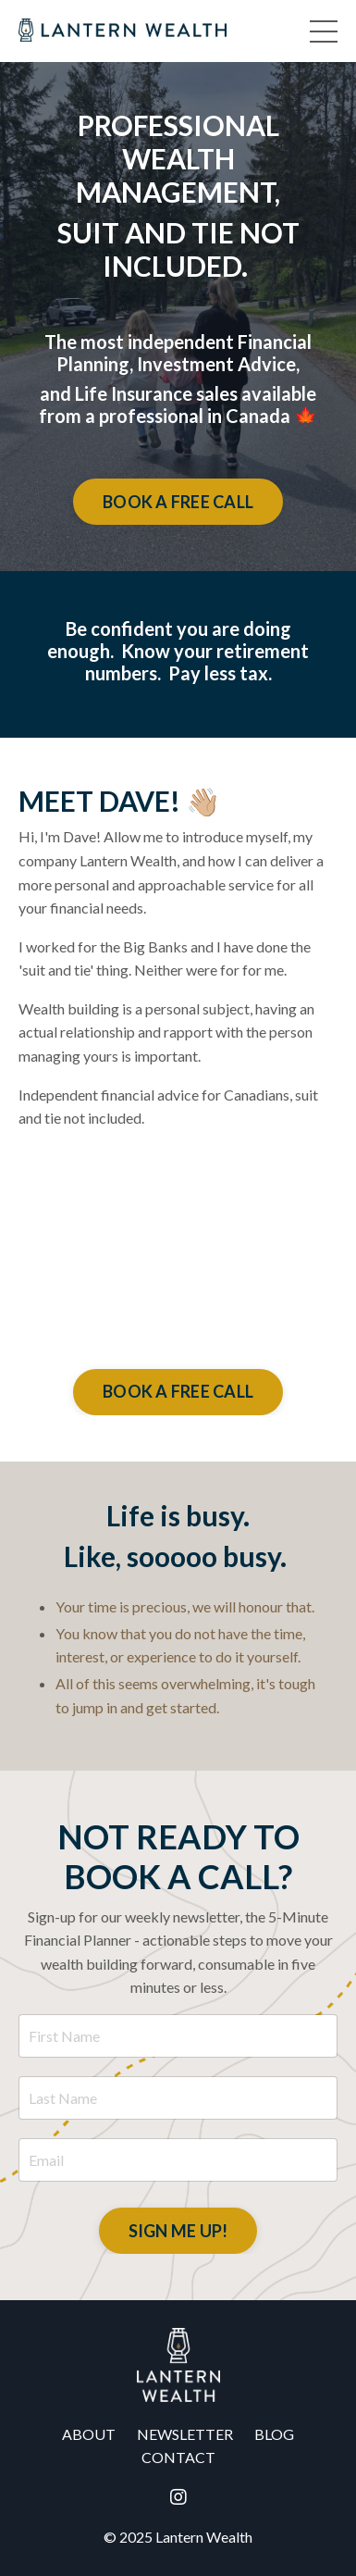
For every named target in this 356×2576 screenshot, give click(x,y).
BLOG (274, 2434)
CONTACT (178, 2457)
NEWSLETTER (185, 2434)
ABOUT (89, 2434)
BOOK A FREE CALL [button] (178, 502)
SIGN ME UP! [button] (178, 2231)
